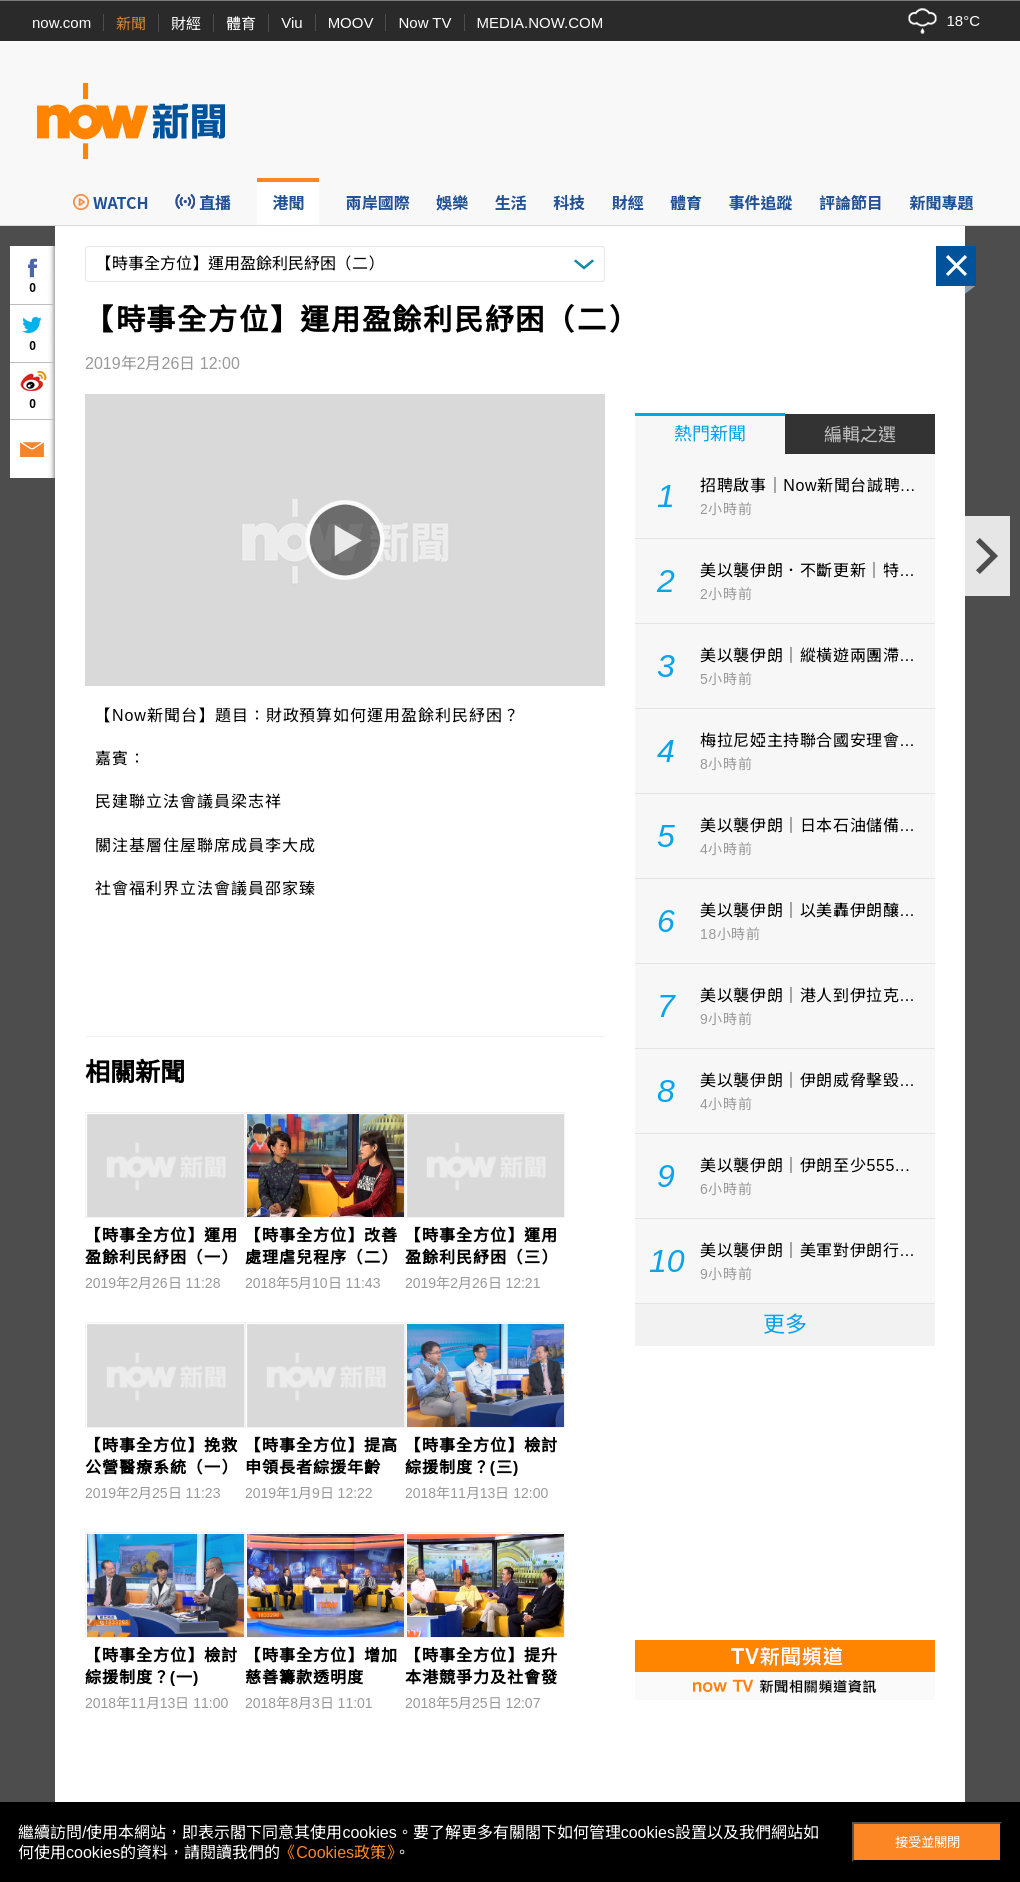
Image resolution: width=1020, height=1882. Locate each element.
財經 (186, 23)
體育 (241, 23)
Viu (291, 22)
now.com (61, 22)
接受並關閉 (927, 1842)
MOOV (351, 22)
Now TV (424, 22)
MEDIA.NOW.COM (540, 22)
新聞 (131, 23)
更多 (785, 1324)
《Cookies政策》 (337, 1852)
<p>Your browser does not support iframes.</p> (785, 1491)
